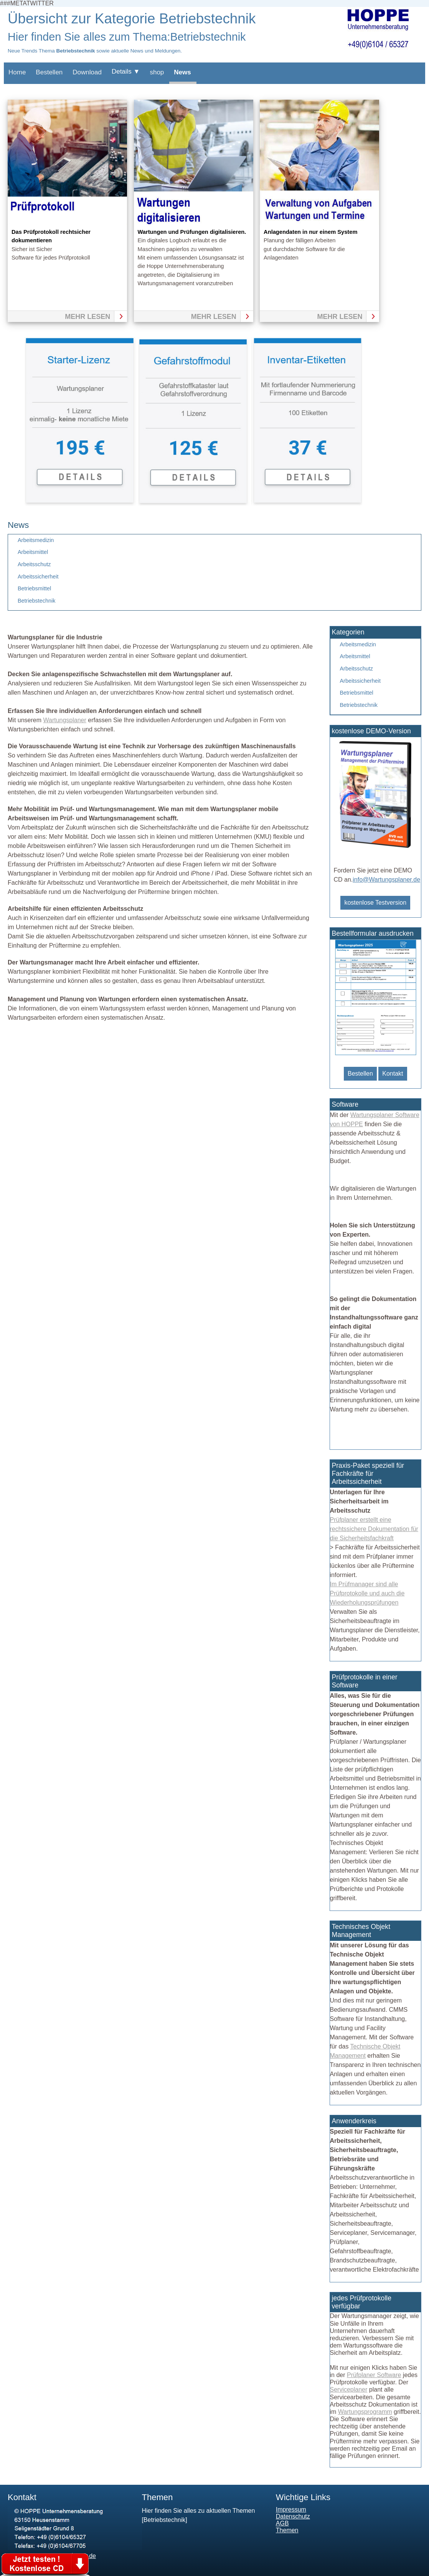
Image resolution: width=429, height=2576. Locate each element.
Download (87, 72)
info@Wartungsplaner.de (386, 879)
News (182, 72)
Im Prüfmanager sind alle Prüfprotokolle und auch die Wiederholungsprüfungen (367, 1593)
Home (17, 72)
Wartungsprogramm (365, 2411)
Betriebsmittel (34, 588)
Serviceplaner (349, 2389)
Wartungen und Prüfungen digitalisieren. (192, 232)
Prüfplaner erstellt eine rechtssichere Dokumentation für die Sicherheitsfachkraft (374, 1528)
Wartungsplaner (64, 720)
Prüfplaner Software (374, 2375)
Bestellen (49, 72)
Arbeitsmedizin (36, 540)
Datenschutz (293, 2516)
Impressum (291, 2509)
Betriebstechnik (36, 601)
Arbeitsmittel (33, 552)
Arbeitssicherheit (38, 576)
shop (157, 72)
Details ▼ (126, 71)
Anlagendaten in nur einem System (310, 232)
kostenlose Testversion (375, 902)
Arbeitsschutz (34, 564)
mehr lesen (87, 316)
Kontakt (392, 1073)
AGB (282, 2523)
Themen (287, 2530)
